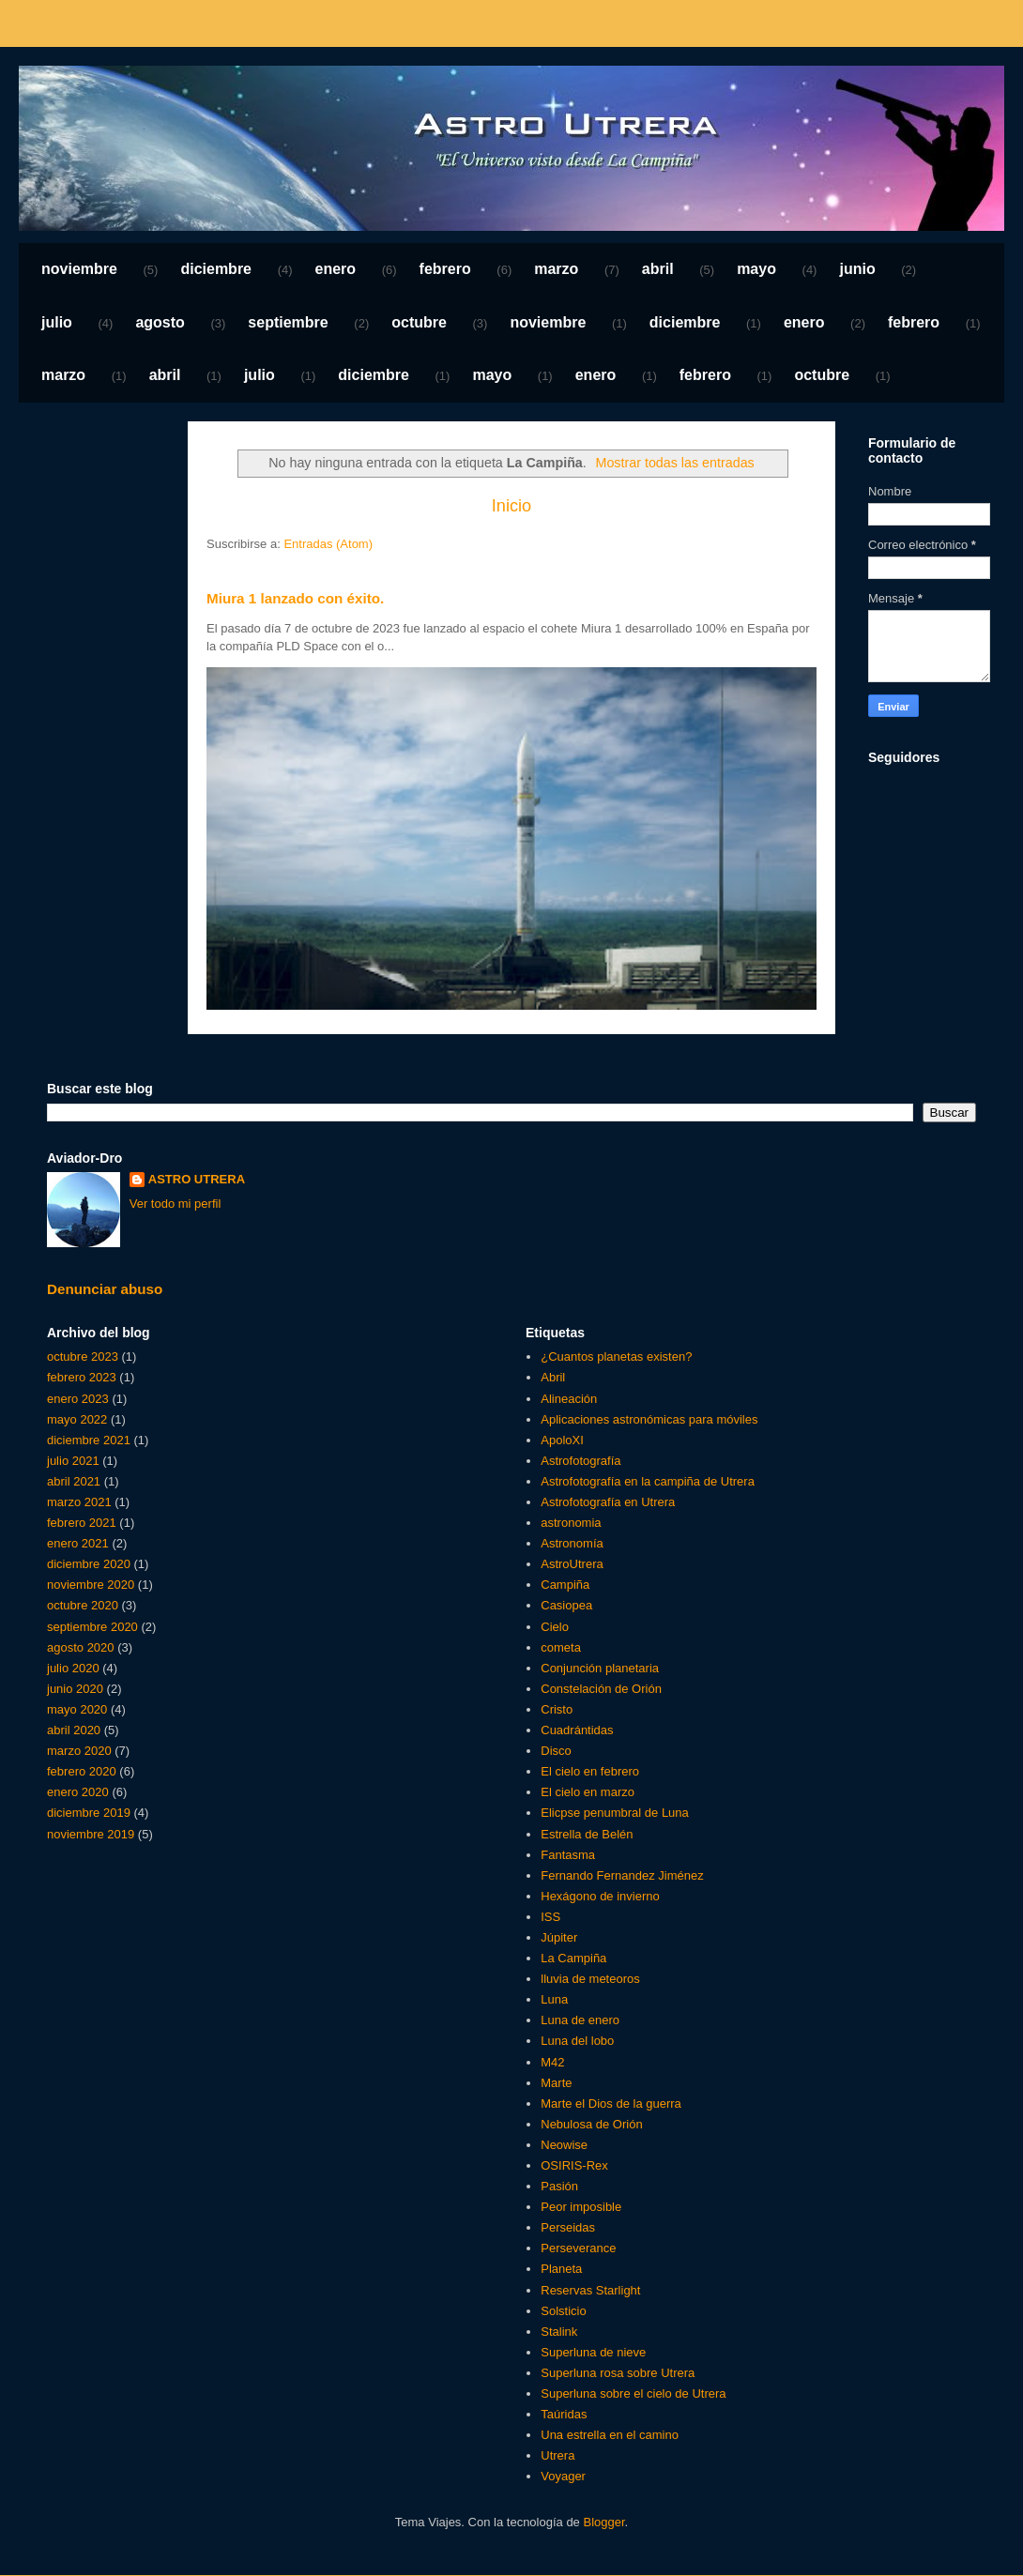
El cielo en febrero (590, 1771)
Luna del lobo (577, 2041)
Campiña (565, 1585)
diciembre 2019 (88, 1813)
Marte (556, 2083)
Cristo (557, 1709)
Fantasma (568, 1855)
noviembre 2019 (90, 1834)
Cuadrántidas (577, 1730)
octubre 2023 (82, 1356)
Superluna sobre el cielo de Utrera (633, 2393)
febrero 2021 (81, 1523)
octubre (419, 322)
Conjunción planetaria (600, 1668)
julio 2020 (73, 1668)
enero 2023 (78, 1399)
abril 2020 (73, 1730)
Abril (553, 1377)
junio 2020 (75, 1689)
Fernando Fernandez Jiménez (622, 1875)
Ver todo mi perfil (175, 1204)
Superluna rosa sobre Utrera (618, 2373)
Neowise (564, 2145)
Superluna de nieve (593, 2352)
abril (658, 269)
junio (857, 269)
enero (336, 269)
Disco (556, 1751)
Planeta (561, 2269)
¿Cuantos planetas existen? (616, 1356)
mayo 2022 (77, 1419)
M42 (552, 2062)
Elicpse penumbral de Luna (615, 1813)
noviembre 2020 (90, 1585)
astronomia (571, 1523)
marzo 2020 (79, 1751)
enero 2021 (78, 1543)
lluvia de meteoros (590, 1979)
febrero (445, 269)
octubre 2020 (82, 1605)
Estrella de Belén (587, 1834)
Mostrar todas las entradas (675, 462)
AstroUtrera (572, 1564)
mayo (756, 269)
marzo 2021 (79, 1502)
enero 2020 (78, 1792)
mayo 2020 (77, 1709)
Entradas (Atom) (328, 544)
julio (56, 322)
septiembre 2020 (92, 1627)
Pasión (559, 2186)
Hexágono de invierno (600, 1896)
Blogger (603, 2522)
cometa (561, 1647)
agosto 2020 (81, 1647)
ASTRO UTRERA (196, 1179)
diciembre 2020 (88, 1564)
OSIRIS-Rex (574, 2165)
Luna (554, 1999)
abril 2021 (73, 1481)
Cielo (555, 1627)
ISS (550, 1917)
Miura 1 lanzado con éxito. (295, 598)
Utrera (557, 2455)
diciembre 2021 (88, 1440)
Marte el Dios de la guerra (611, 2103)
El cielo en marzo (587, 1792)
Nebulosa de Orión (591, 2124)
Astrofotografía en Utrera (608, 1502)
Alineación (569, 1399)
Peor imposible (581, 2207)
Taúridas (564, 2414)
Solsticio (563, 2311)
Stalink (559, 2331)
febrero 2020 (81, 1771)
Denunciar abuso (104, 1289)
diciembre (216, 269)
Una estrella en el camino (610, 2435)
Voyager (563, 2476)
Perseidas (568, 2227)
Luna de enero (580, 2020)
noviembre (79, 269)
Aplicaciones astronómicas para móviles (649, 1419)
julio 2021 (73, 1461)
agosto (159, 322)
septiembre (288, 322)
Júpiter (559, 1937)
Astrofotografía (580, 1461)
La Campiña (573, 1958)
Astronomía (572, 1543)
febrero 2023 (81, 1377)
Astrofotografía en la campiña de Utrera (648, 1481)
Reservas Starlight (590, 2290)
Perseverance (578, 2248)
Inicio (511, 505)
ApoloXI (562, 1440)
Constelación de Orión (601, 1689)
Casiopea (566, 1605)
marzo (556, 269)
